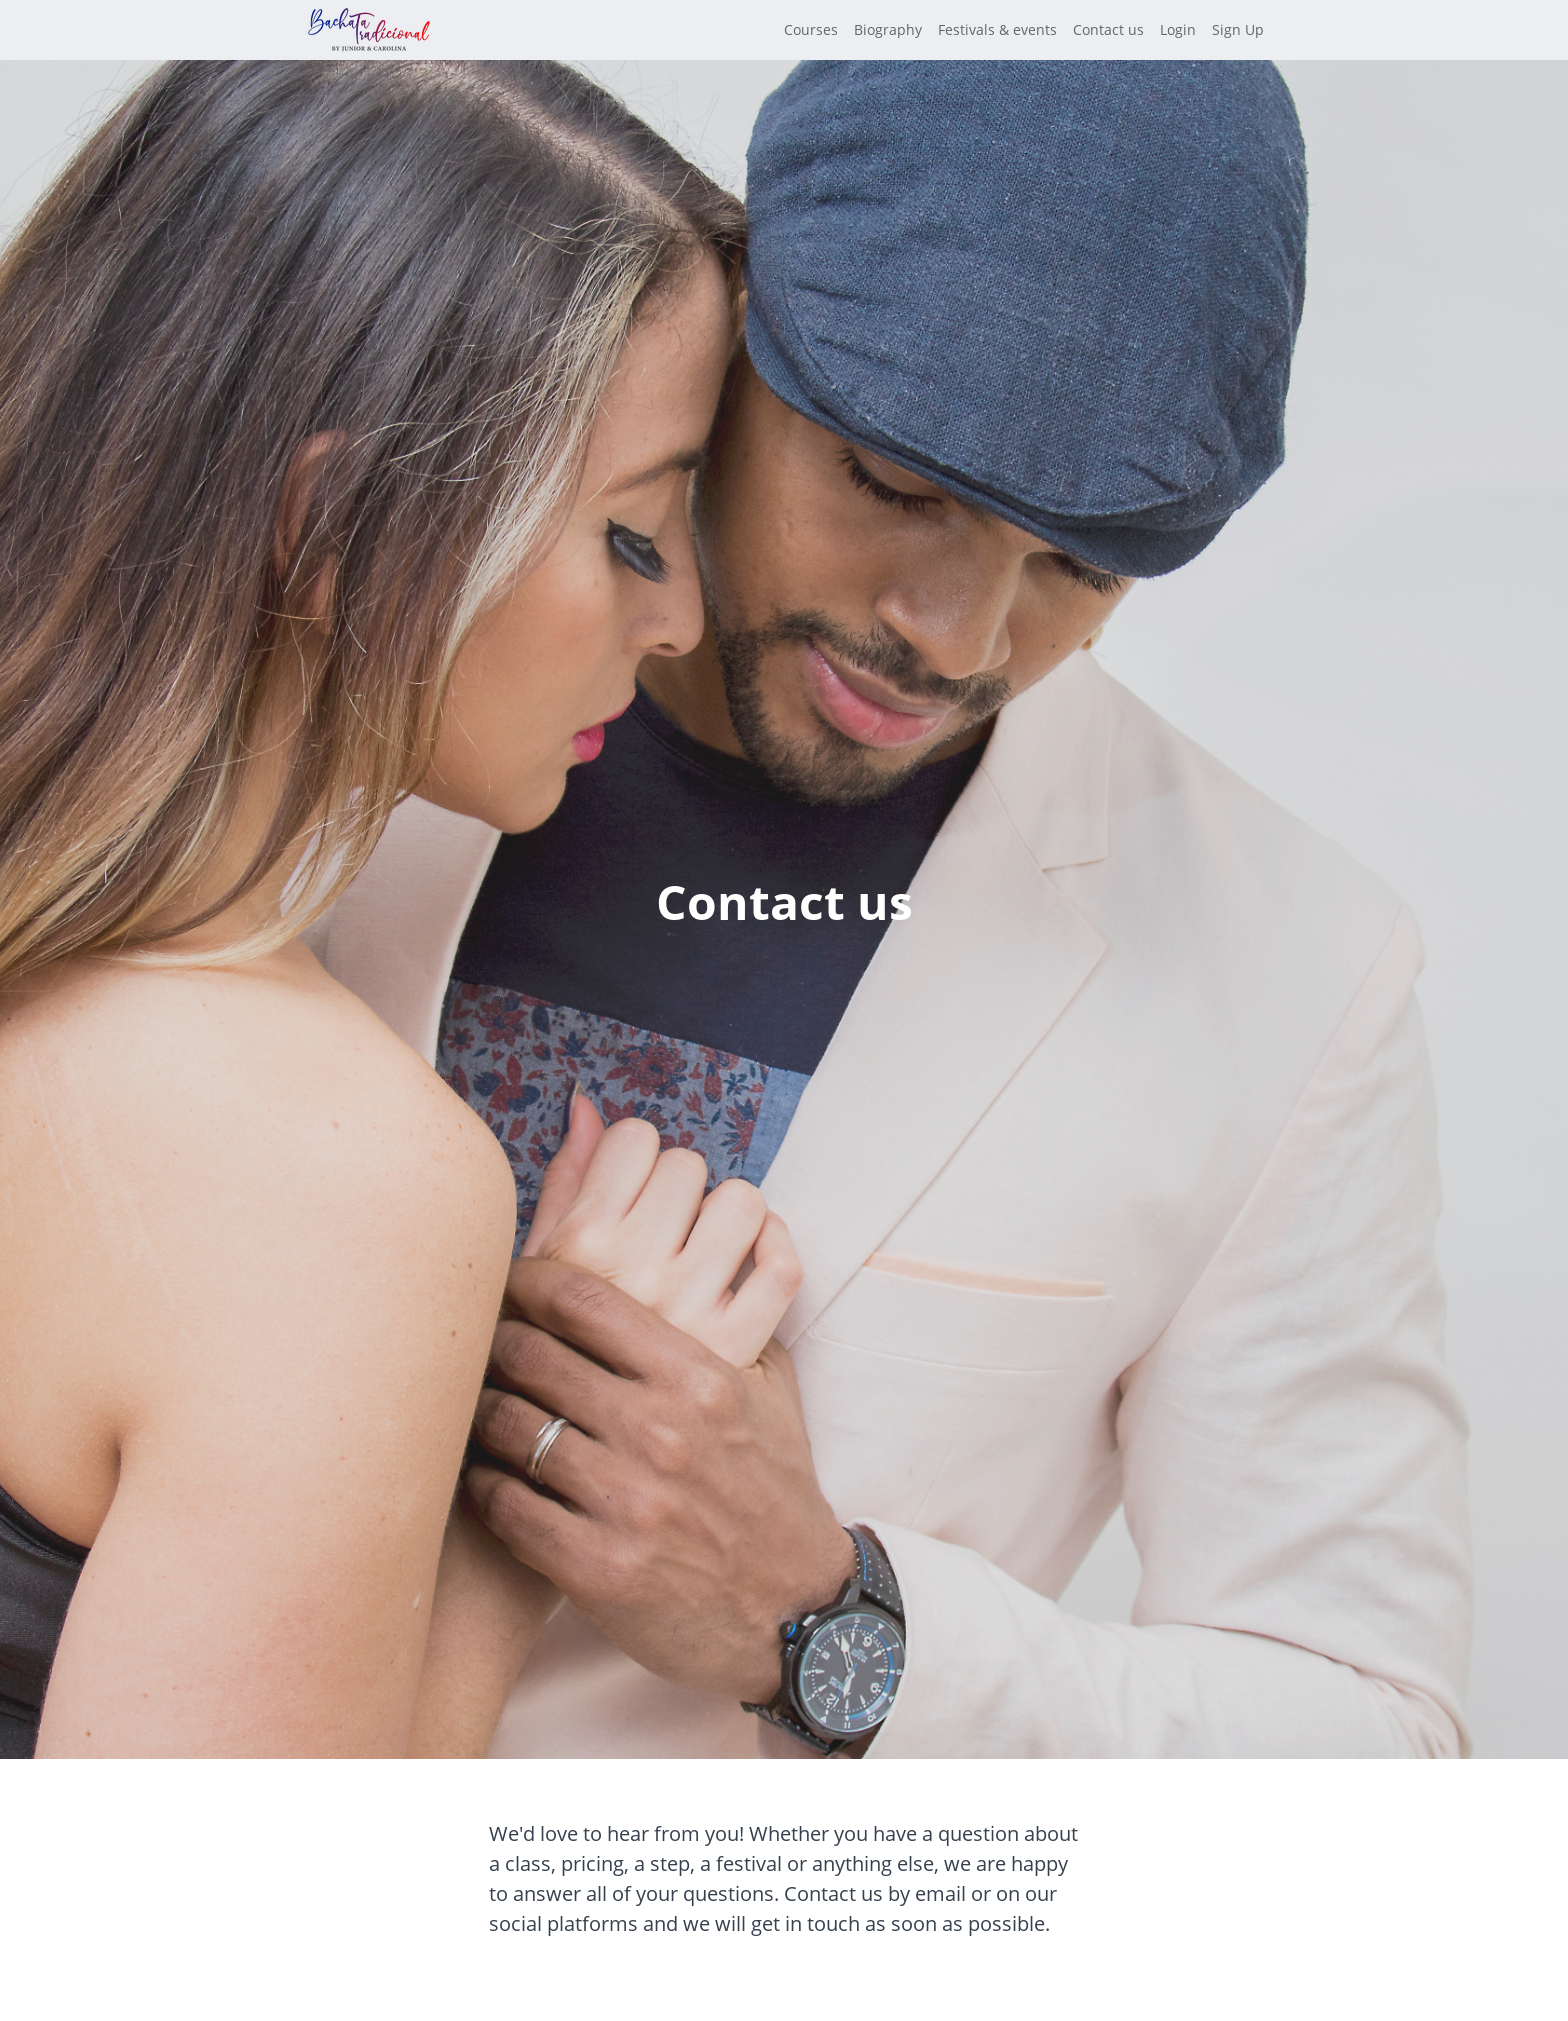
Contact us (1108, 29)
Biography (888, 29)
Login (1178, 29)
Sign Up (1238, 29)
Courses (811, 29)
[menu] (1016, 30)
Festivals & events (997, 29)
